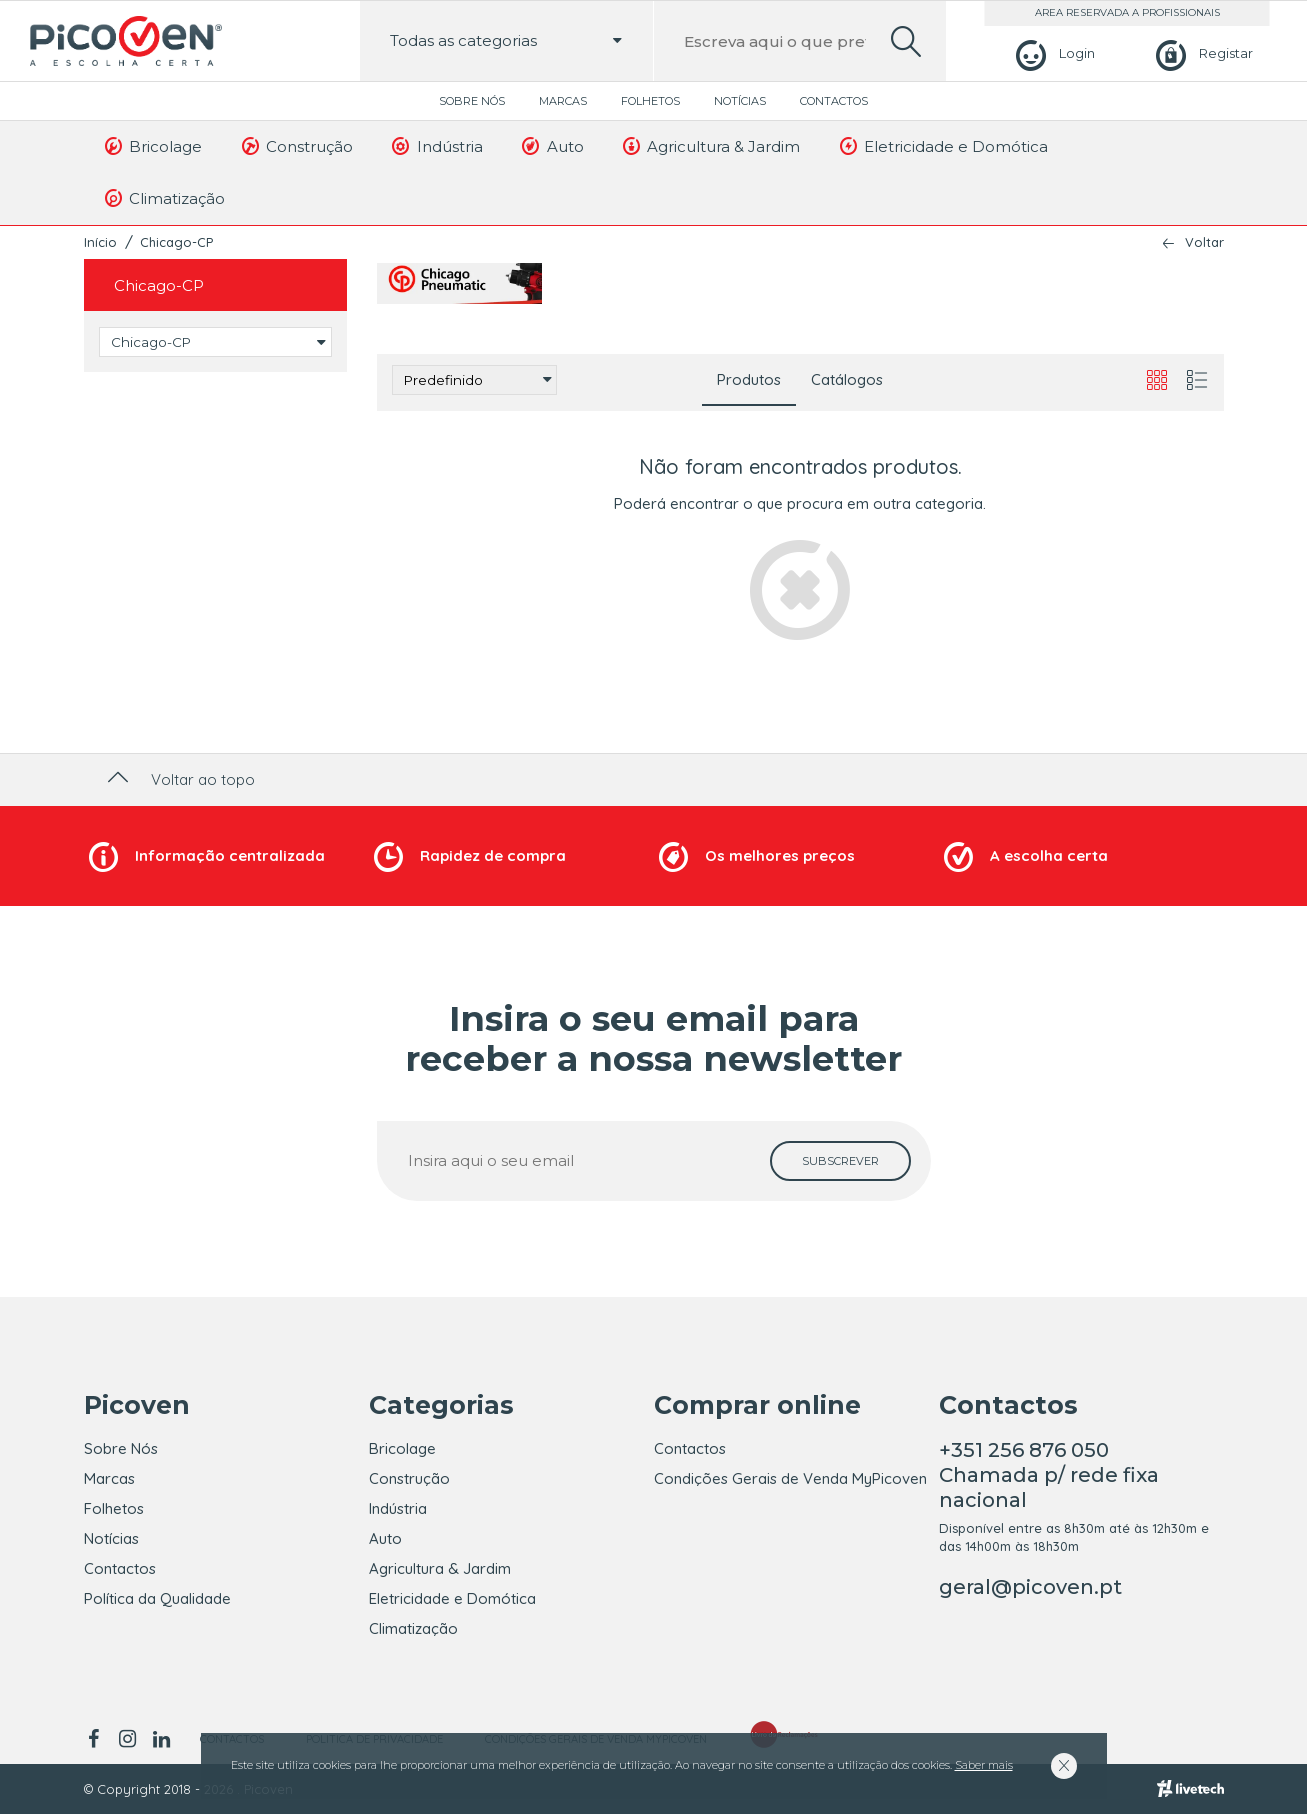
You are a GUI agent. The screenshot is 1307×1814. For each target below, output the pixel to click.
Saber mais (984, 1765)
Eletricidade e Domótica (942, 146)
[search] (906, 41)
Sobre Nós (472, 101)
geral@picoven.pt (1030, 1587)
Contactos (834, 101)
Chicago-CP (176, 242)
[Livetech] (1190, 1789)
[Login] (1052, 53)
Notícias (740, 101)
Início (100, 242)
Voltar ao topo (179, 779)
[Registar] (1201, 53)
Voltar (1204, 242)
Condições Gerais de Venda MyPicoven (790, 1478)
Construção (295, 146)
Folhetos (650, 101)
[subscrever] (840, 1161)
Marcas (563, 101)
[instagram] (128, 1739)
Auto (551, 146)
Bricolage (152, 146)
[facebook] (97, 1739)
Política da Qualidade (157, 1598)
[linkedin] (162, 1739)
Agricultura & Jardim (710, 146)
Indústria (436, 146)
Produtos (749, 379)
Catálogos (847, 379)
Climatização (164, 198)
